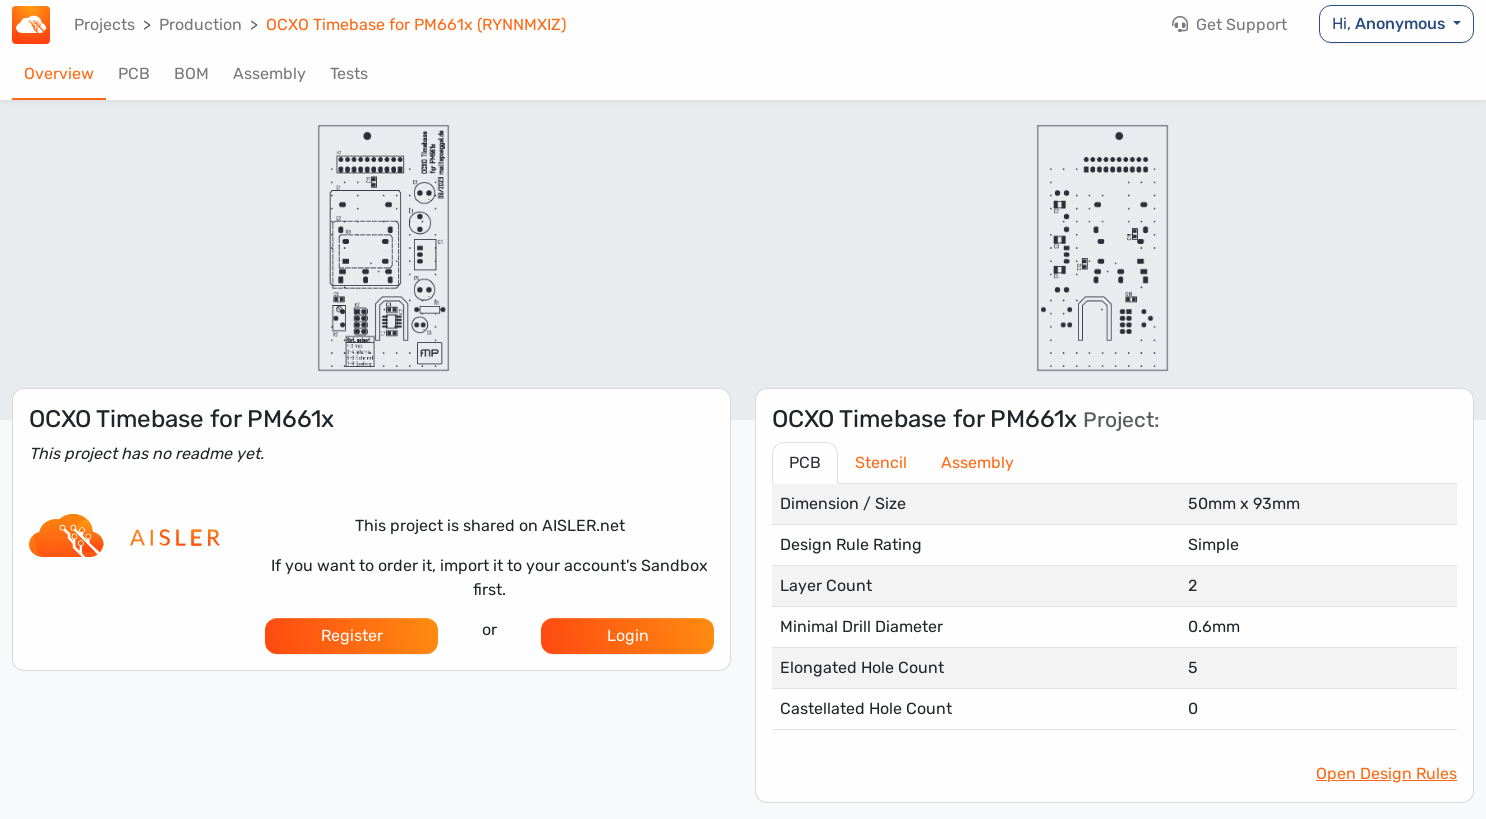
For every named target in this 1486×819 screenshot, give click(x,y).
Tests (349, 73)
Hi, (1390, 23)
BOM (191, 73)
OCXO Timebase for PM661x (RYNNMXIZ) (416, 24)
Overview (59, 73)
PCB (134, 73)
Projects (104, 24)
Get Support (1229, 24)
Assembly (269, 73)
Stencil (881, 462)
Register (352, 635)
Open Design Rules (1386, 773)
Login (628, 635)
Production (200, 24)
